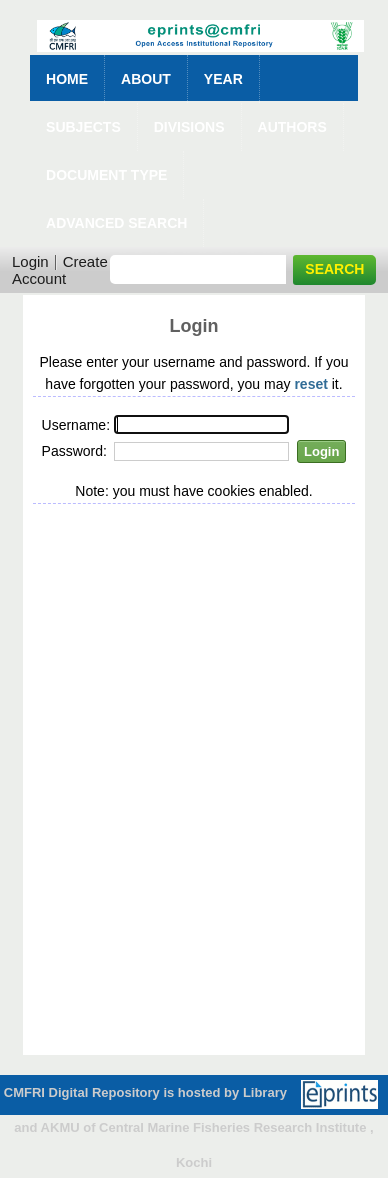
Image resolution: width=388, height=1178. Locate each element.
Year (223, 79)
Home (67, 79)
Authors (292, 127)
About (146, 79)
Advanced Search (116, 223)
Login (30, 261)
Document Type (106, 175)
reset (310, 384)
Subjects (83, 127)
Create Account (60, 270)
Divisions (189, 127)
